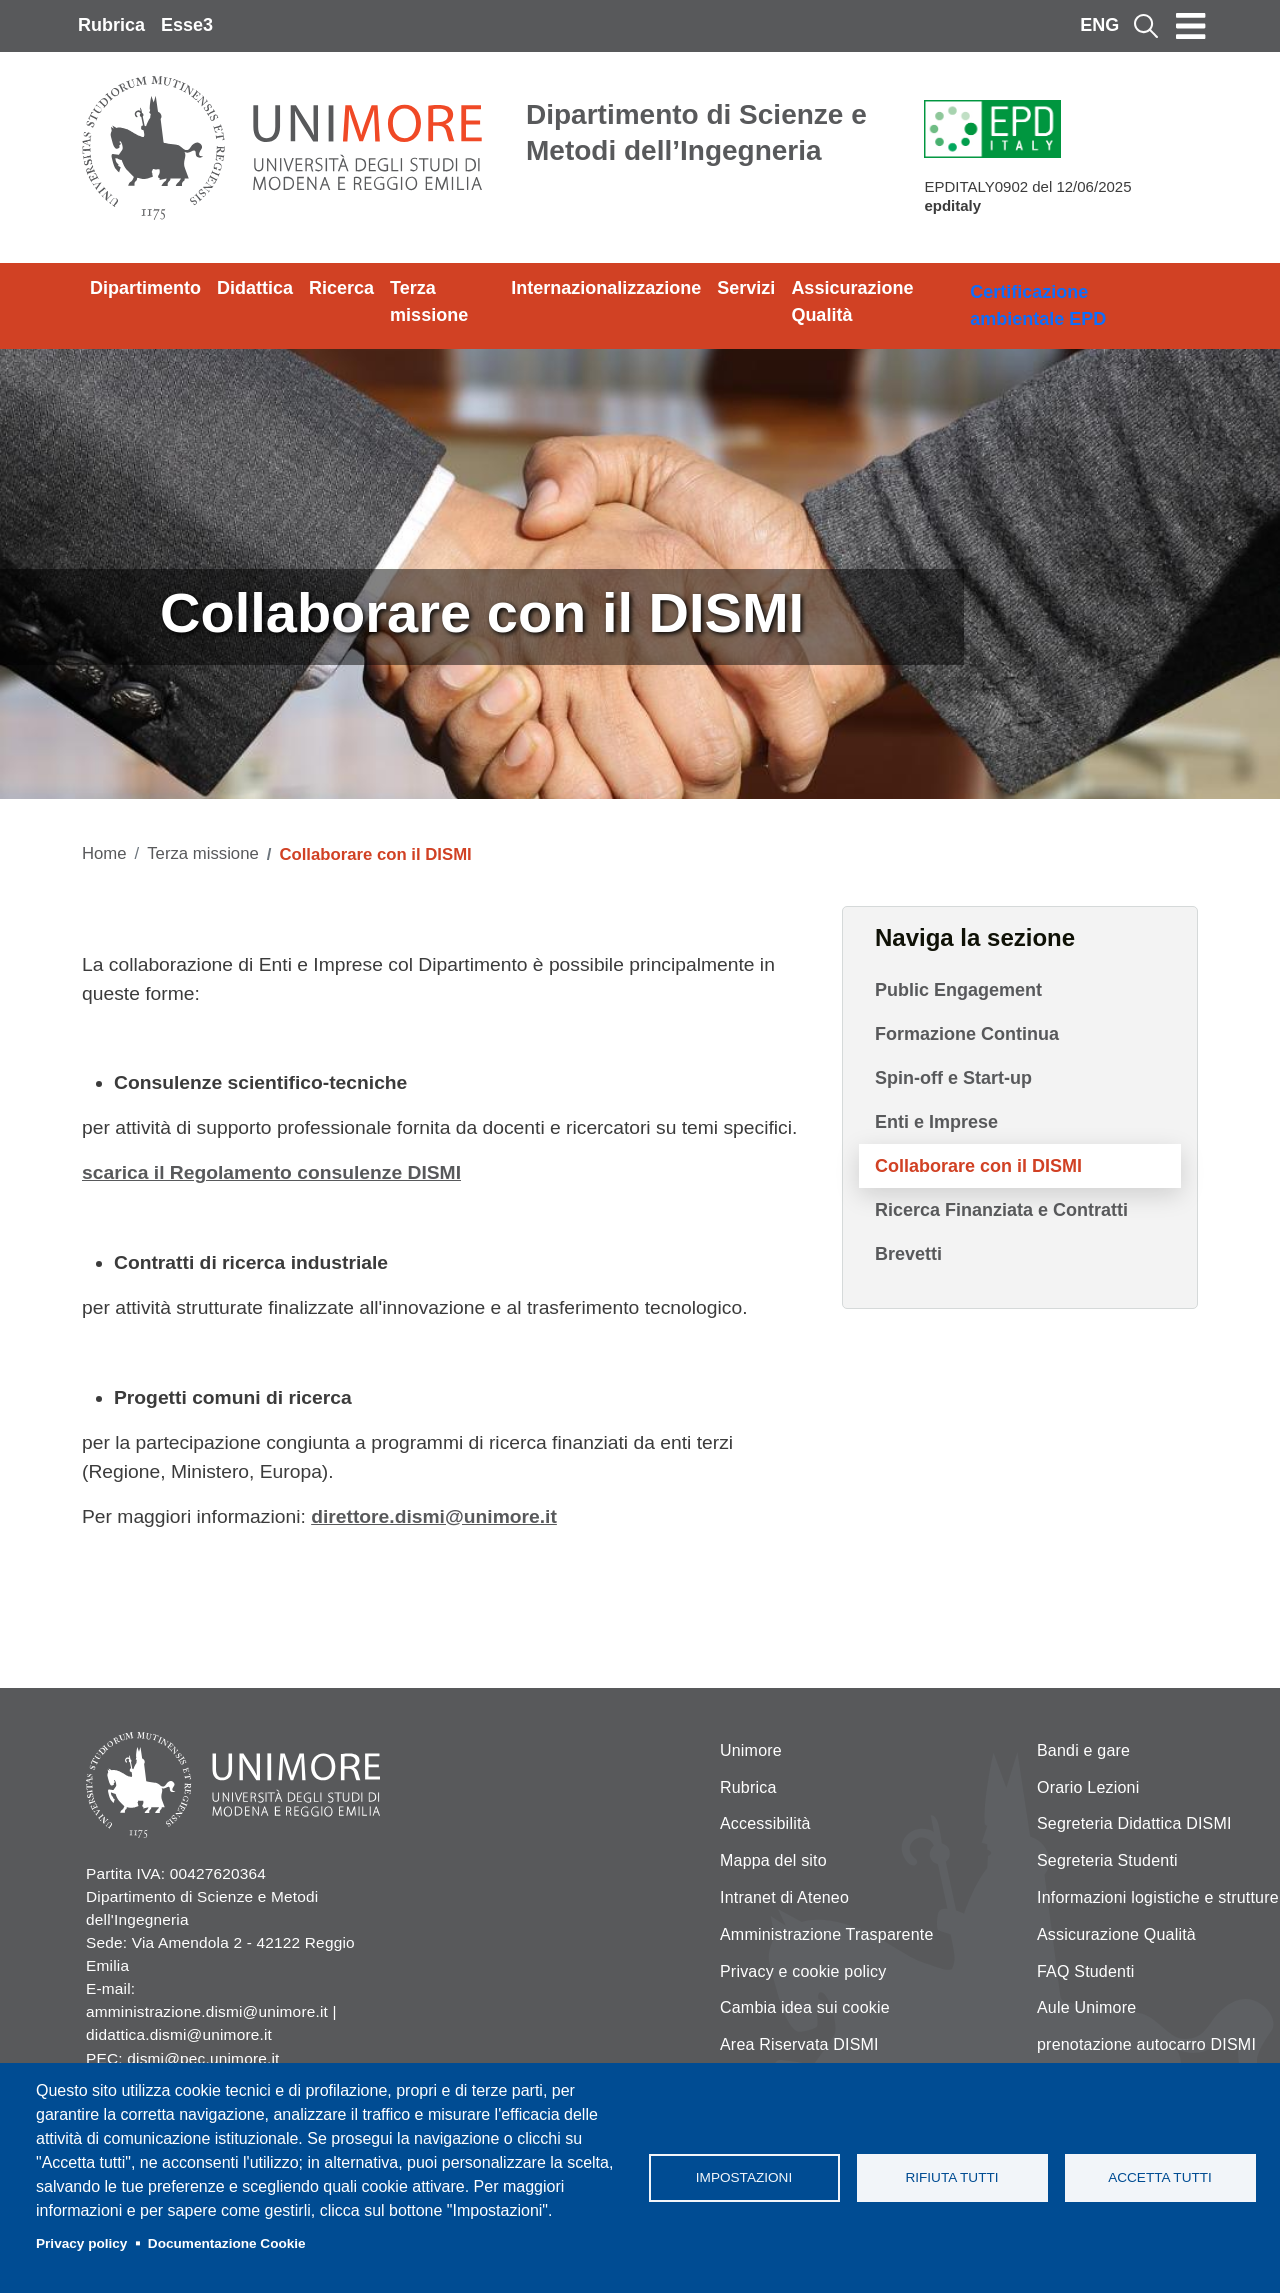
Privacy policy (81, 2243)
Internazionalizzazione (606, 288)
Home (104, 853)
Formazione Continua (967, 1034)
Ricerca (341, 288)
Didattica (255, 288)
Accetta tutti (1160, 2177)
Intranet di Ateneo (784, 1897)
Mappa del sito (773, 1860)
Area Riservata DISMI (799, 2044)
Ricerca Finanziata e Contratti (1001, 1210)
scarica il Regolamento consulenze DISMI (271, 1172)
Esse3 (187, 25)
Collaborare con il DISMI (978, 1166)
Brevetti (908, 1254)
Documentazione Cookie (227, 2243)
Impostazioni (744, 2177)
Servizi (746, 288)
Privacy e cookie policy (803, 1971)
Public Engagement (958, 990)
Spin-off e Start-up (953, 1078)
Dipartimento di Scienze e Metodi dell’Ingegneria (696, 132)
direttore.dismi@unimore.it (434, 1516)
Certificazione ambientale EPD (1038, 305)
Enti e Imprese (936, 1122)
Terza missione (429, 301)
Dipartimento (145, 288)
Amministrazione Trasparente (827, 1934)
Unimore (751, 1750)
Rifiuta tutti (951, 2177)
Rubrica (111, 25)
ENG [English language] (1099, 25)
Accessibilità (765, 1823)
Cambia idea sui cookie (805, 2007)
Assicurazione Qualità (852, 301)
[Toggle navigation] (1191, 26)
